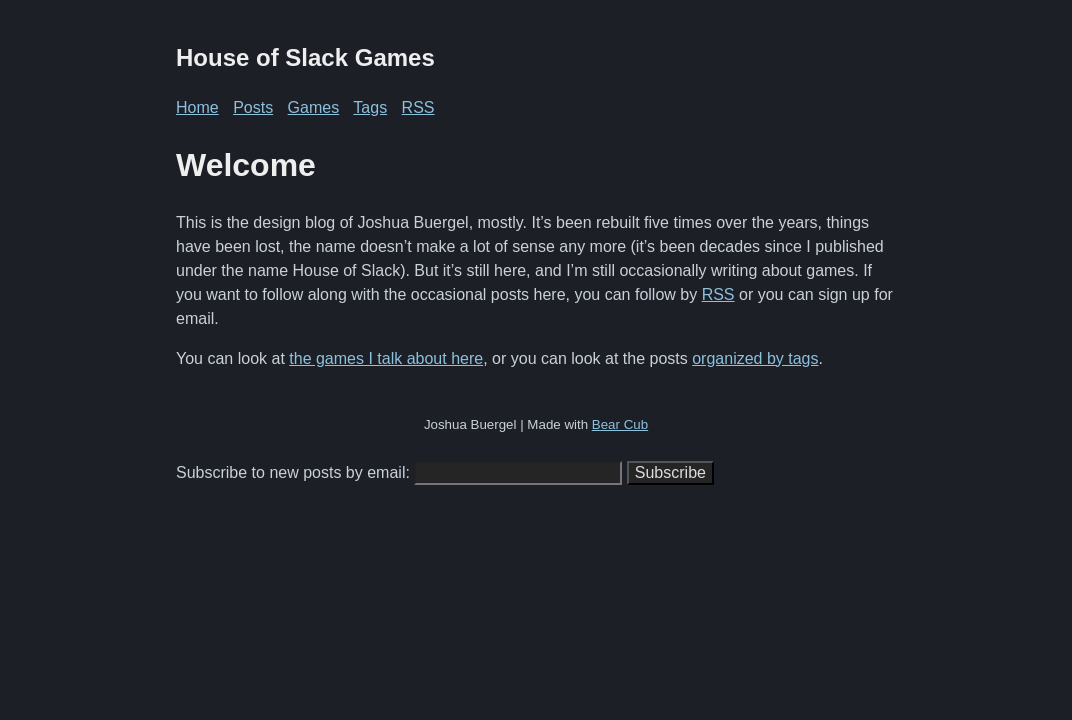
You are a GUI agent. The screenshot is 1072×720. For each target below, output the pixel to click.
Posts (253, 107)
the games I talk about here (386, 358)
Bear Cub (620, 424)
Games (314, 107)
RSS (418, 107)
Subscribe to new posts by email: (293, 472)
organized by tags (755, 358)
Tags (370, 107)
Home (197, 107)
